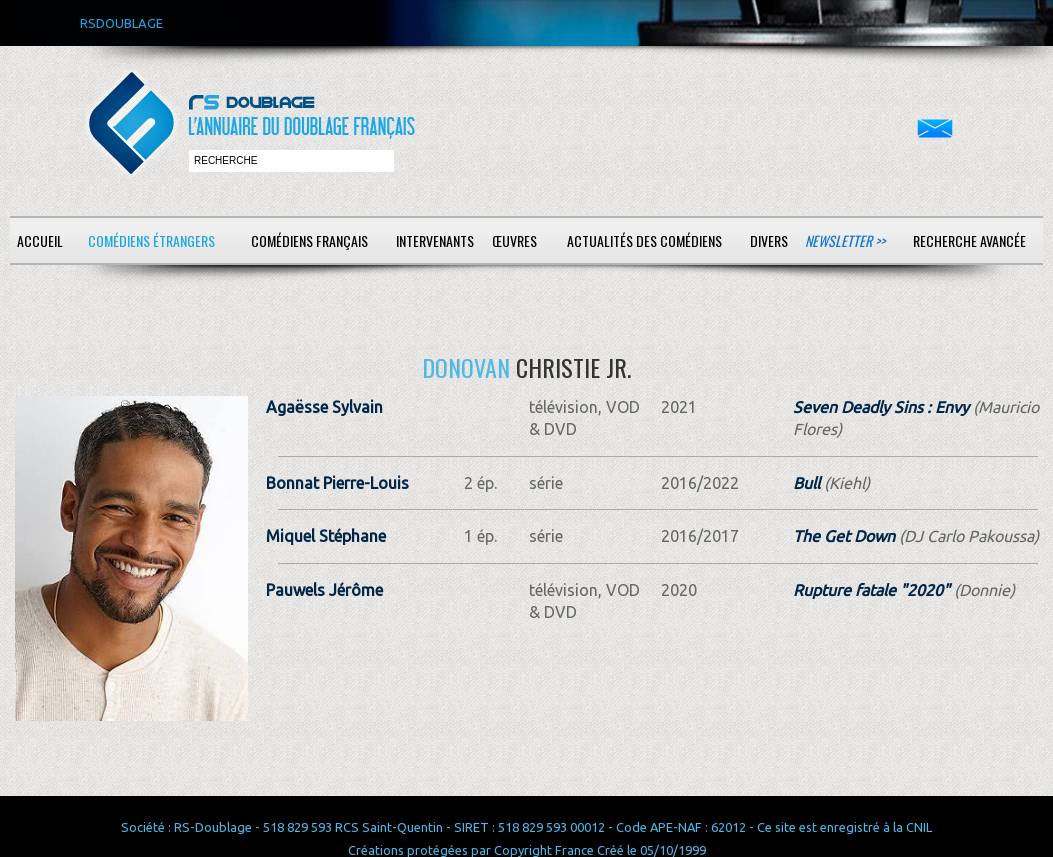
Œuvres (514, 240)
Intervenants (435, 240)
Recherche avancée (969, 240)
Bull (806, 483)
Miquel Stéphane (326, 536)
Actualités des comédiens (644, 240)
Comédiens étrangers (151, 240)
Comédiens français (309, 240)
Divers (769, 240)
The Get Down (844, 536)
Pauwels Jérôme (324, 590)
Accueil (40, 240)
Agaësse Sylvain (324, 407)
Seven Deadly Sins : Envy (881, 407)
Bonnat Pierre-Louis (337, 483)
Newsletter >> (845, 240)
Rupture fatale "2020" (871, 590)
